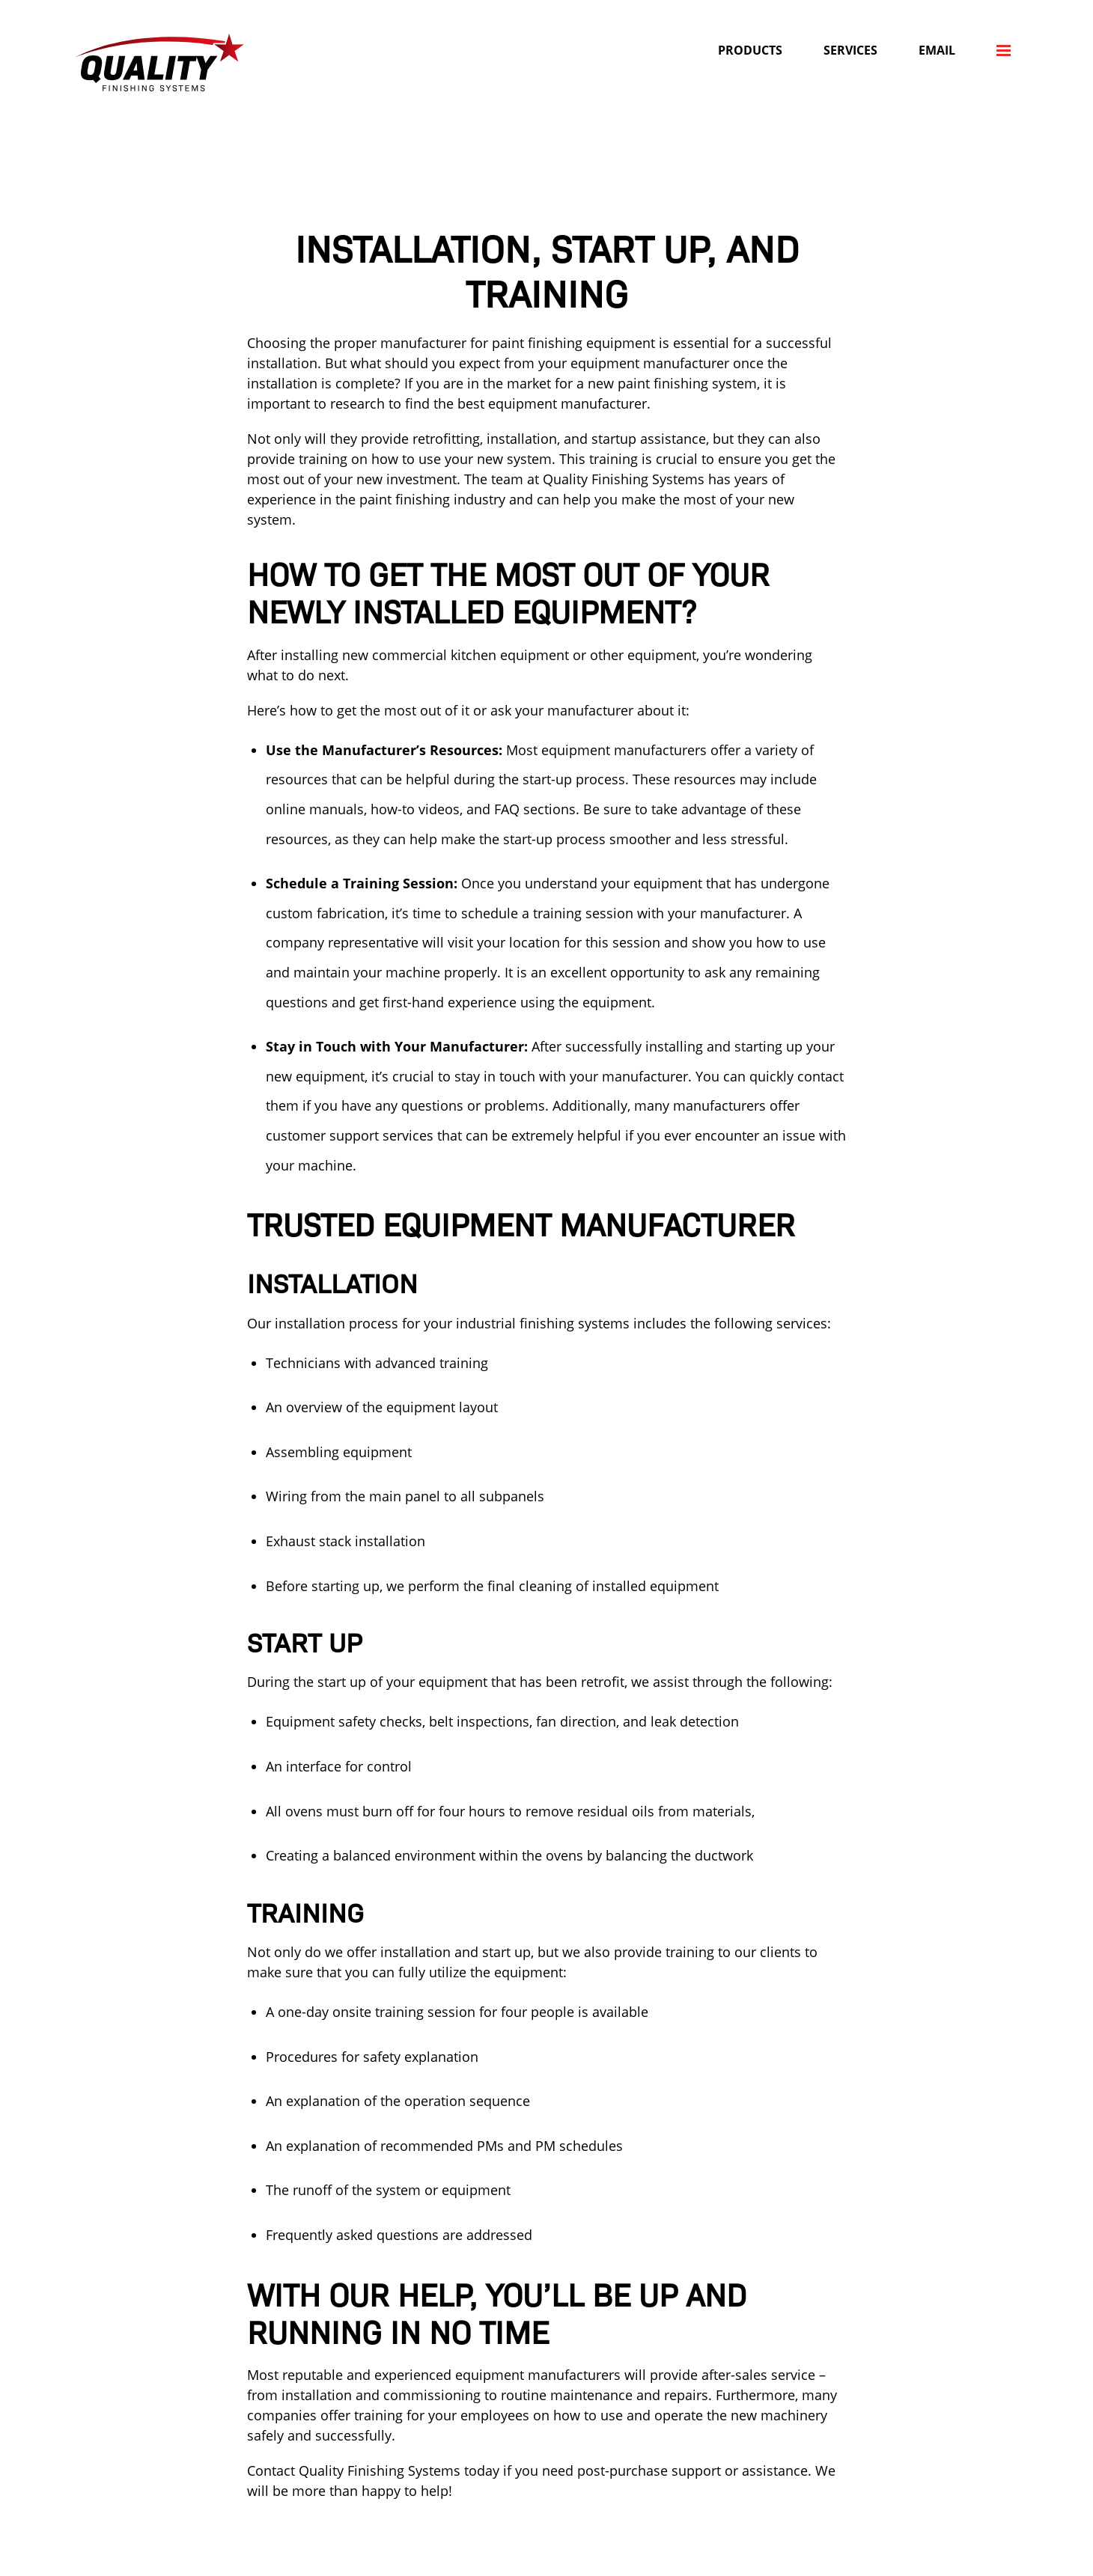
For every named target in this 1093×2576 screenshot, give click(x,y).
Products (750, 50)
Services (850, 50)
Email (937, 50)
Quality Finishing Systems (159, 62)
